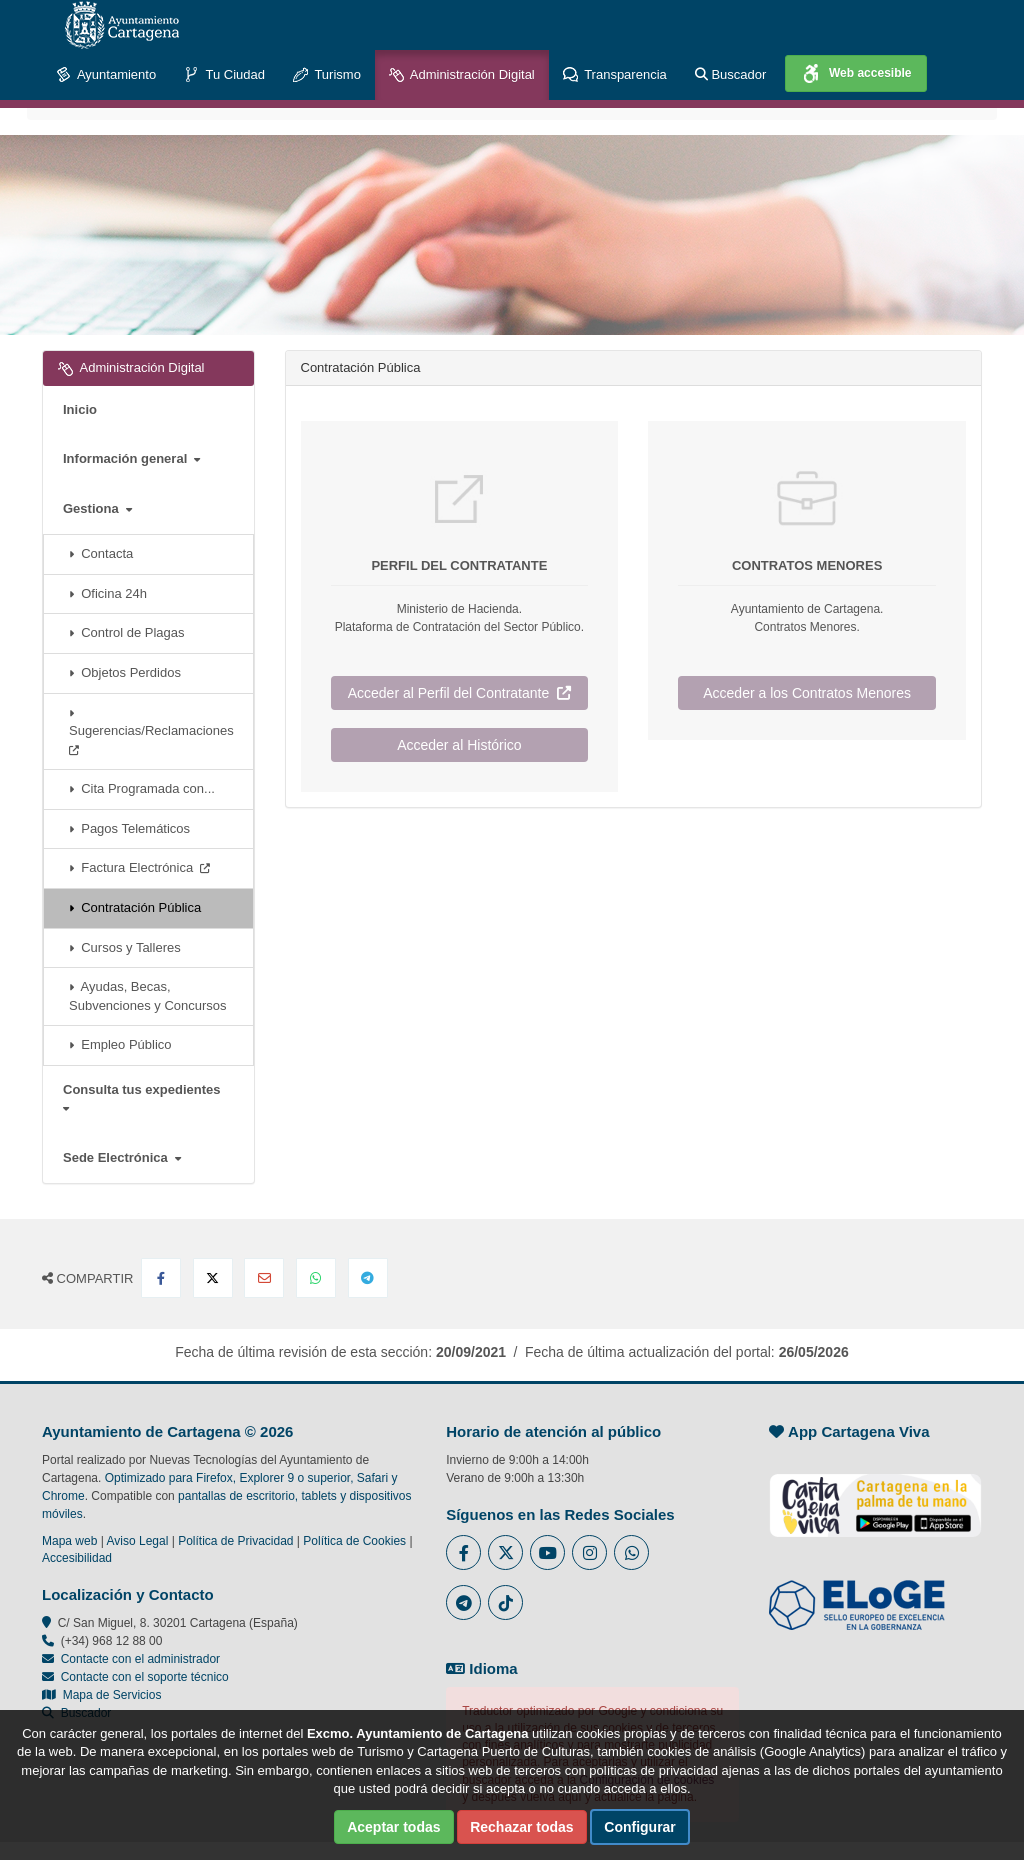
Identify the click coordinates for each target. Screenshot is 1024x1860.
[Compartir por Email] (264, 1278)
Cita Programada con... (142, 788)
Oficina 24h (108, 593)
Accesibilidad (77, 1558)
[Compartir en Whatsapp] (316, 1278)
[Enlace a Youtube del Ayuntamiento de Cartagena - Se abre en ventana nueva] (547, 1552)
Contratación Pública (135, 907)
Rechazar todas (521, 1827)
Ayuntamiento (106, 75)
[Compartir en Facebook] (161, 1278)
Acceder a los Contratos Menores (807, 693)
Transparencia (615, 75)
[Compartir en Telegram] (368, 1278)
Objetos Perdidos (125, 672)
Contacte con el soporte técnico (145, 1677)
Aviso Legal (138, 1541)
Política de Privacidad (235, 1541)
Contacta (101, 553)
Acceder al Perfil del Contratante (459, 693)
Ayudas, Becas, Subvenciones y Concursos (148, 996)
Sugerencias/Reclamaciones (155, 730)
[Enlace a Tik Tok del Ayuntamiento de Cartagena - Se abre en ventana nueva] (505, 1602)
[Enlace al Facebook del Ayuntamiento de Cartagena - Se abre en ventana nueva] (463, 1552)
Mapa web (69, 1541)
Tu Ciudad (224, 75)
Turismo (327, 75)
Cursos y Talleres (125, 947)
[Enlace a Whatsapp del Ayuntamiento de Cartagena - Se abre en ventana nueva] (631, 1552)
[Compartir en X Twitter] (213, 1278)
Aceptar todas (393, 1827)
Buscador (731, 74)
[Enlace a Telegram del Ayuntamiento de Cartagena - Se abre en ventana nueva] (463, 1602)
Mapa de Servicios (101, 1695)
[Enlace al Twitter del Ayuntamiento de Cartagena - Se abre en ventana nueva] (505, 1552)
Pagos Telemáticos (129, 828)
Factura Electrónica (139, 867)
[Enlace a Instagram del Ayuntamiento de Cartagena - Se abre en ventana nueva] (589, 1552)
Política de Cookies (354, 1541)
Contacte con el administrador (140, 1659)
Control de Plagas (127, 632)
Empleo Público (120, 1044)
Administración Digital (462, 75)
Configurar (640, 1827)
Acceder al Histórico (459, 745)
